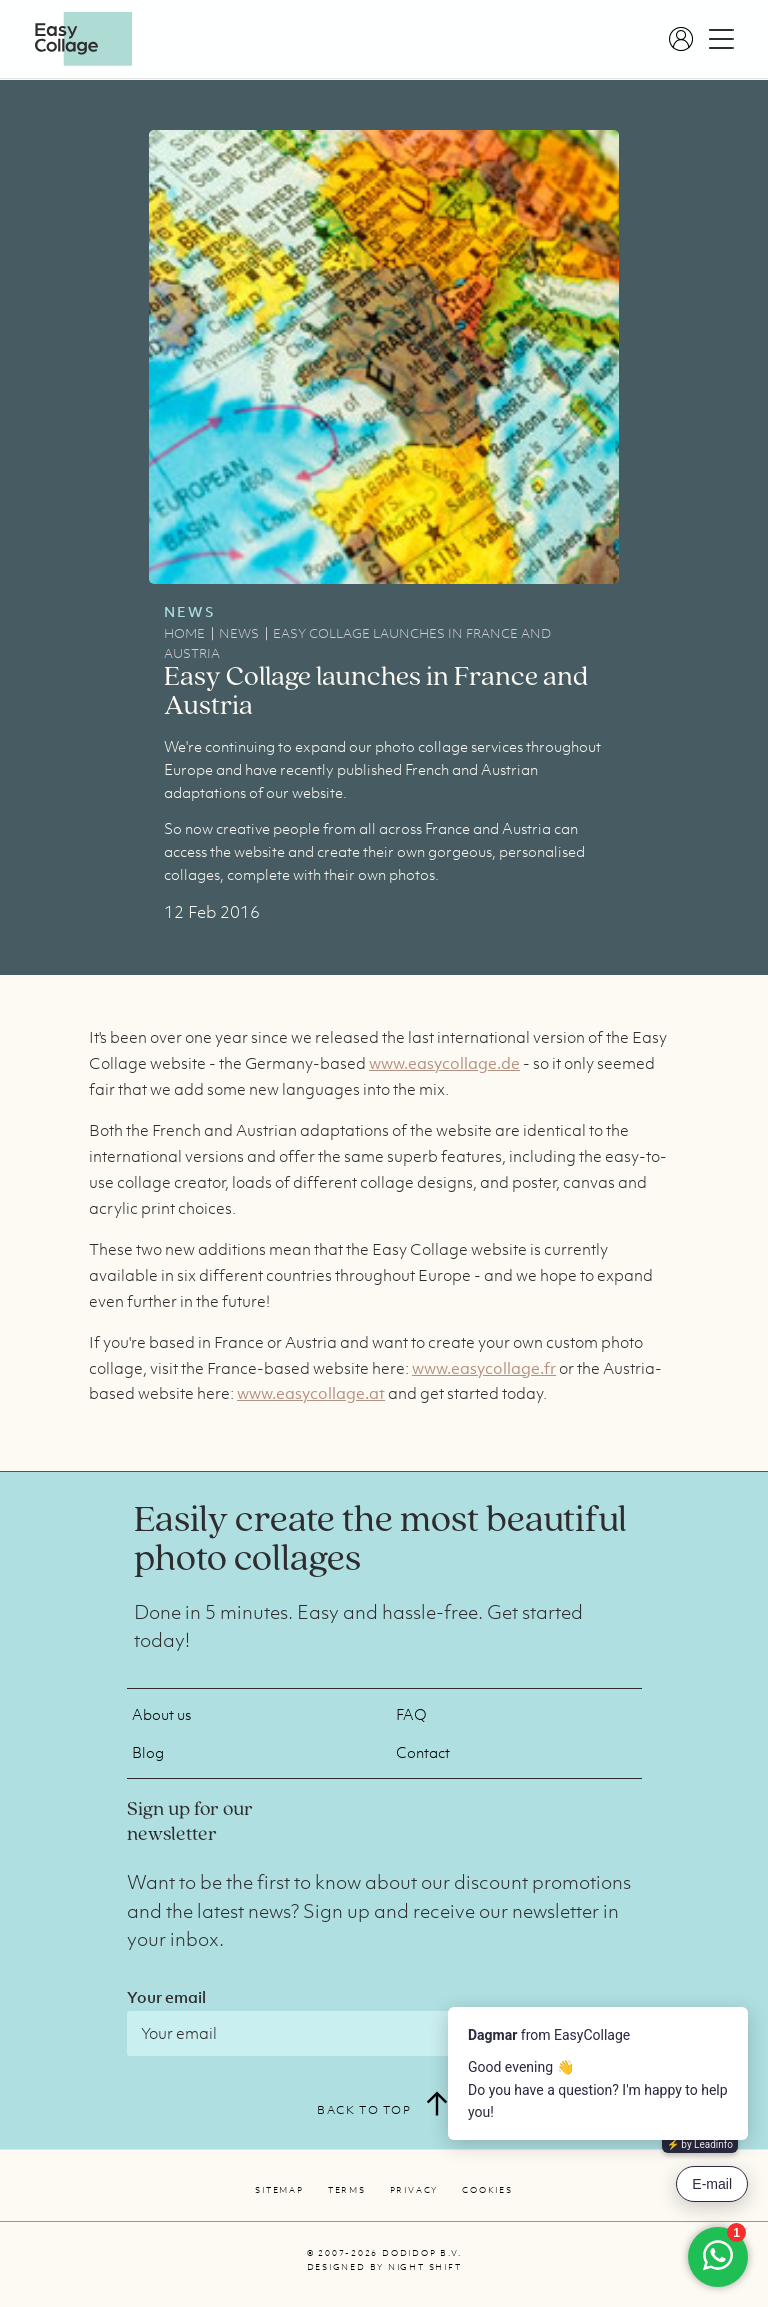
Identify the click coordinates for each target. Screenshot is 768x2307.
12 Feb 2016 (212, 912)
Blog (148, 1752)
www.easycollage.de (444, 1063)
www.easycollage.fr (484, 1368)
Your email (166, 1997)
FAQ (411, 1714)
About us (161, 1714)
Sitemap (279, 2190)
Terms (347, 2190)
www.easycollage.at (311, 1393)
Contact (423, 1752)
